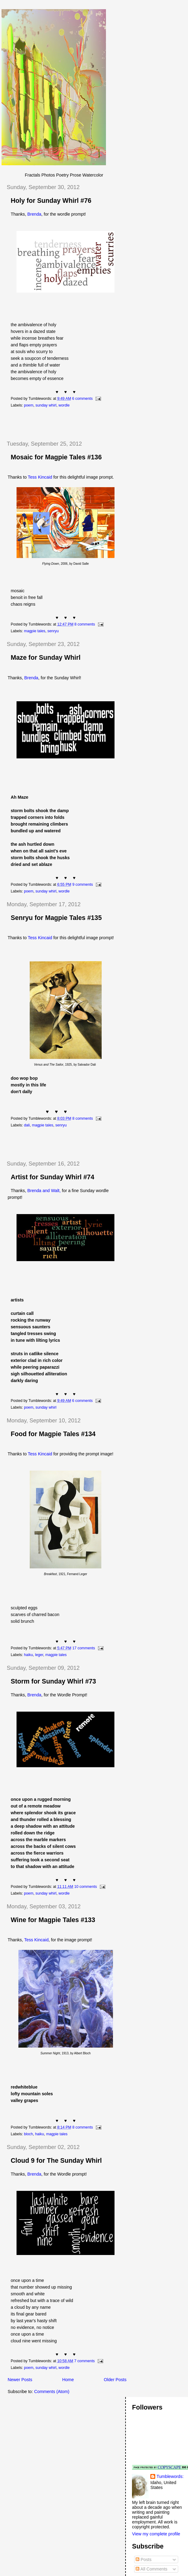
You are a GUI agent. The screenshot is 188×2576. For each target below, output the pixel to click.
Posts (143, 2559)
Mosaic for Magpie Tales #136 (56, 457)
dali (27, 1125)
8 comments (84, 624)
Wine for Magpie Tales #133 (53, 1920)
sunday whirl (46, 405)
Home (68, 2379)
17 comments (83, 1648)
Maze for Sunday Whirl (46, 657)
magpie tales (34, 631)
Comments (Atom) (52, 2391)
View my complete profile (156, 2533)
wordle (64, 405)
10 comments (85, 1887)
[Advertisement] (73, 424)
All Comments (151, 2569)
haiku (28, 1655)
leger (39, 1655)
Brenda (34, 214)
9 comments (82, 884)
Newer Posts (20, 2379)
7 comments (84, 2361)
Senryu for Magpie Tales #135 (56, 917)
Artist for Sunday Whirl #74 (52, 1177)
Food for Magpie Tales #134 (53, 1434)
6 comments (82, 398)
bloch (28, 2134)
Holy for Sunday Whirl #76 (51, 200)
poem (28, 405)
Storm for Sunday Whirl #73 (53, 1681)
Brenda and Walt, (44, 1190)
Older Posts (115, 2379)
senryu (53, 631)
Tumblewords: (169, 2476)
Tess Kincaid (40, 477)
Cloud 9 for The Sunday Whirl (56, 2160)
